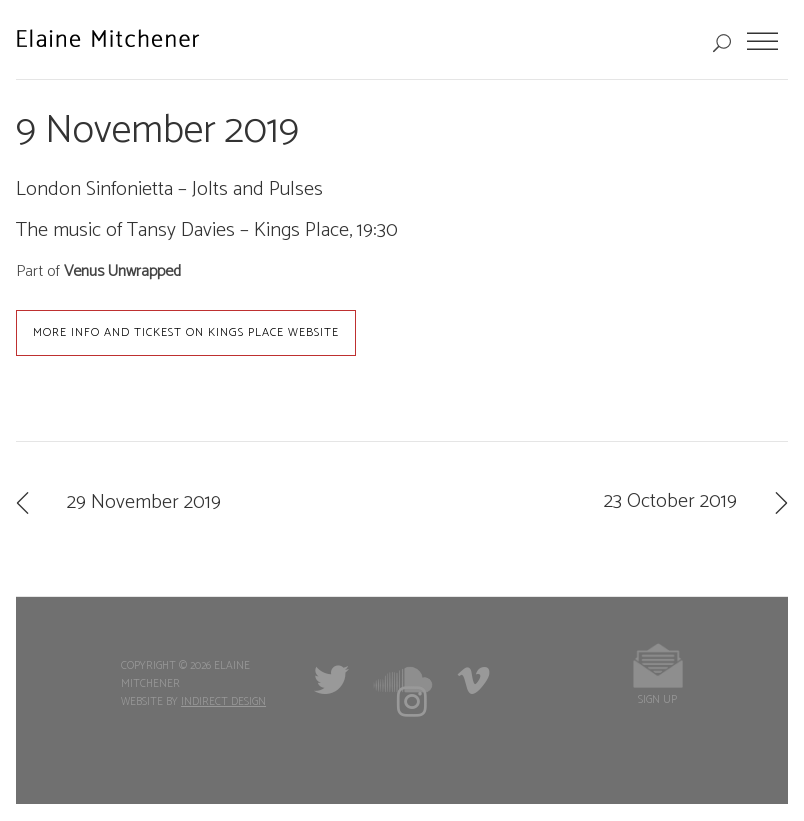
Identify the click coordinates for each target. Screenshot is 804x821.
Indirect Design (223, 702)
